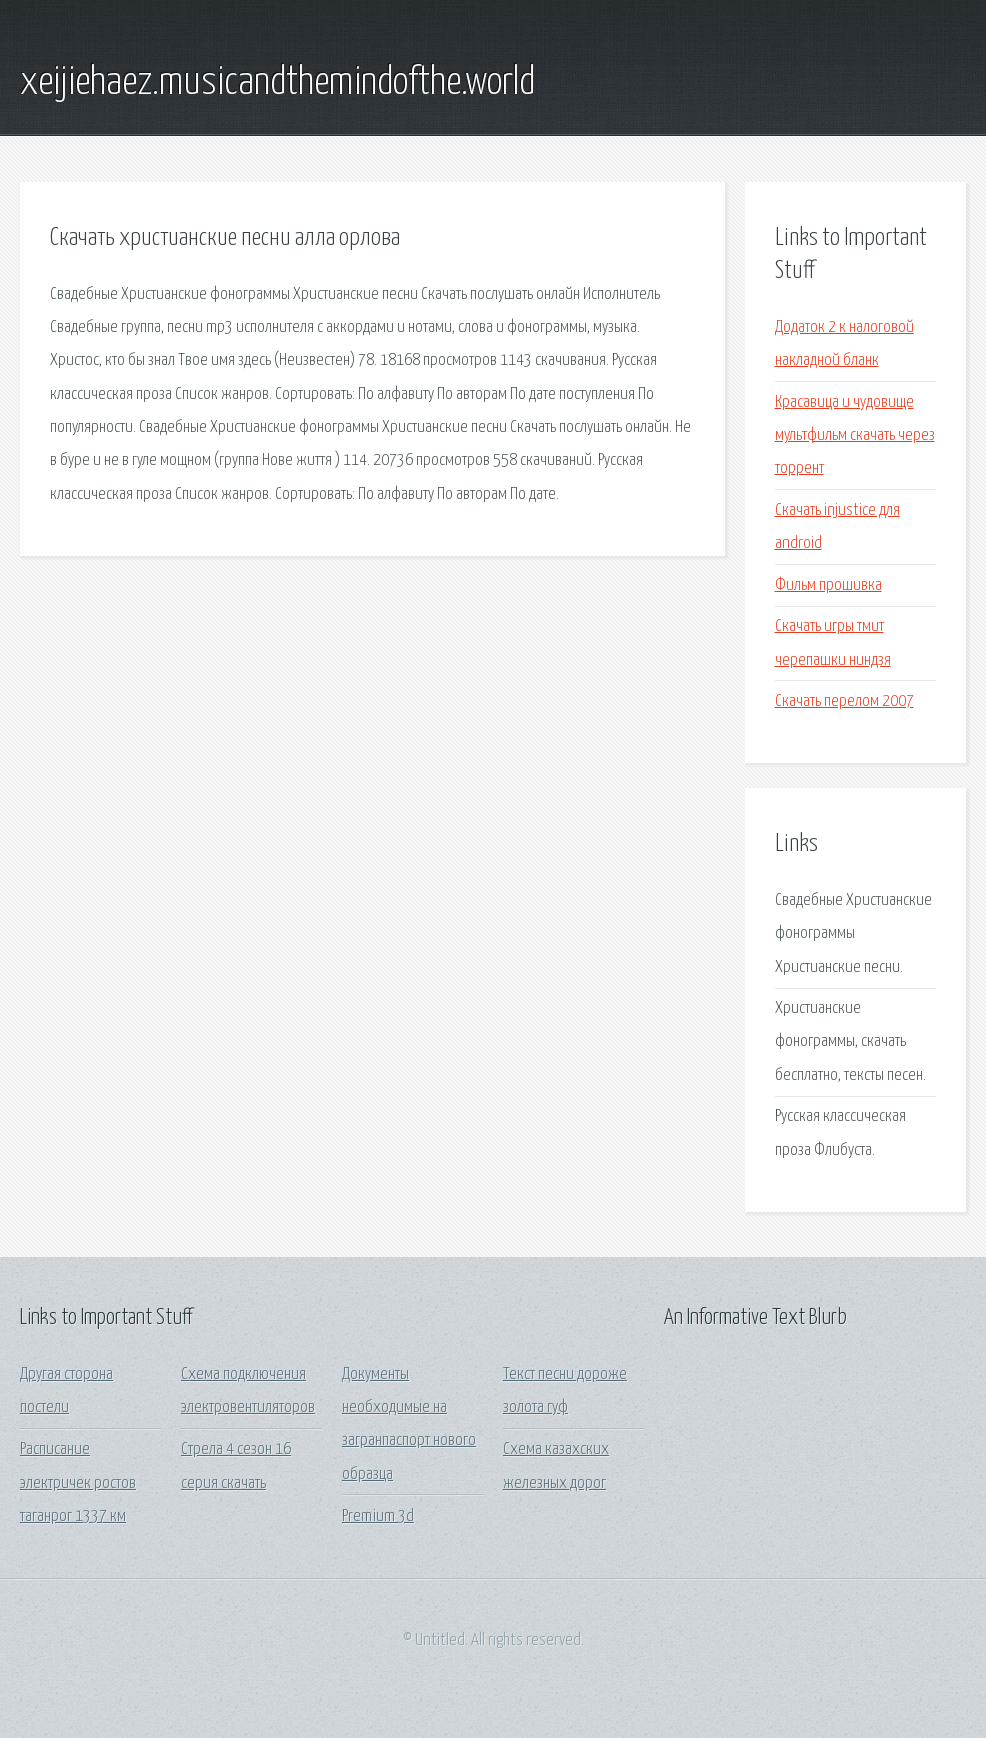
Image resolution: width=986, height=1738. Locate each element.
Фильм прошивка (828, 585)
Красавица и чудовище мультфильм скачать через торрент (855, 436)
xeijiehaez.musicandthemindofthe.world (277, 83)
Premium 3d (378, 1516)
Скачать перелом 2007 (844, 701)
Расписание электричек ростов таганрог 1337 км (78, 1483)
